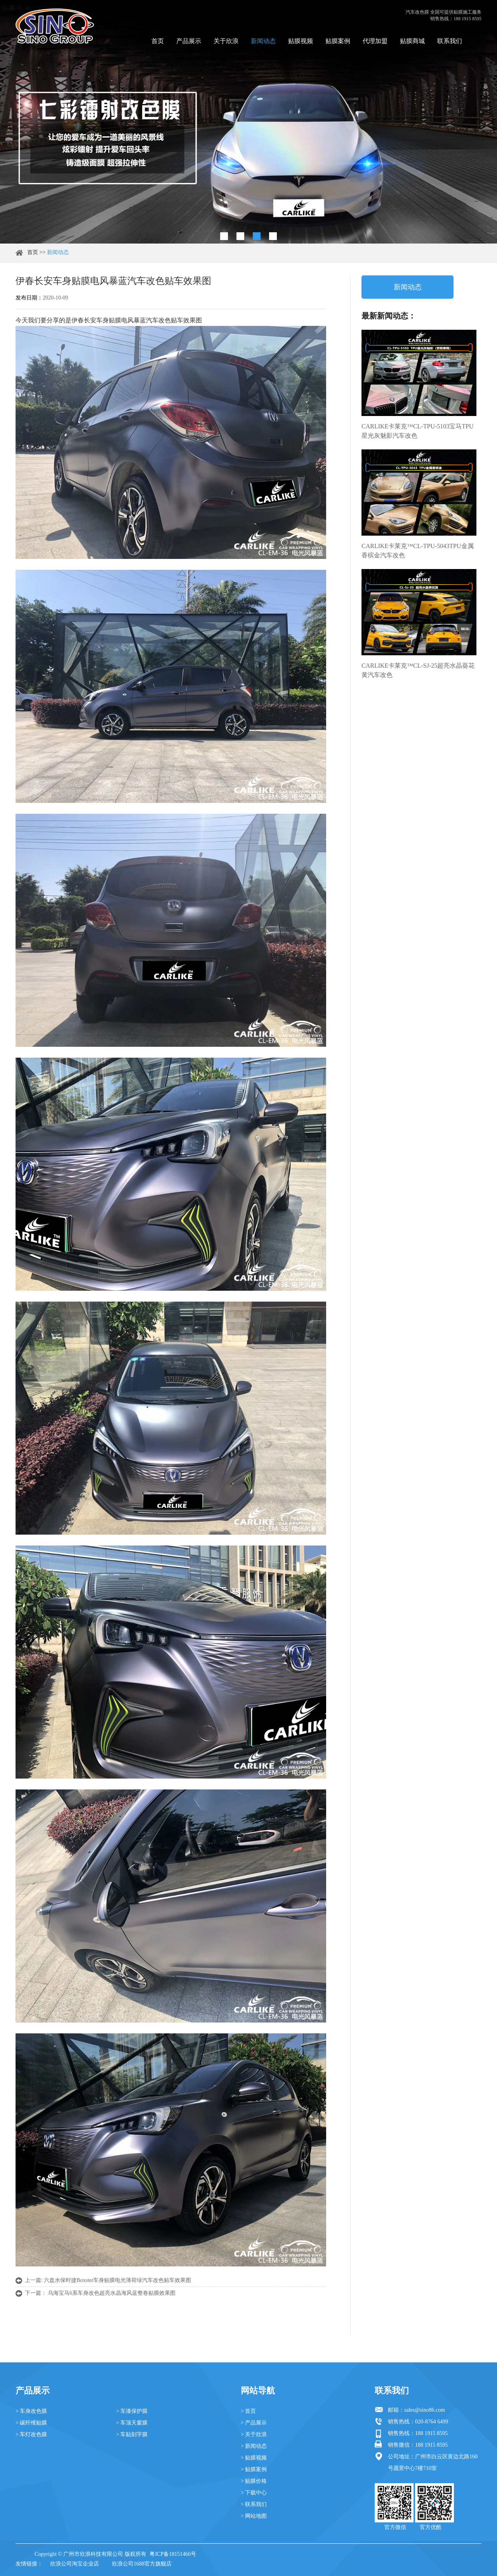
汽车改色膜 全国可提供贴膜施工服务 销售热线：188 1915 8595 (443, 15)
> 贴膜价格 (254, 2481)
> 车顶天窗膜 (132, 2423)
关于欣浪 (226, 41)
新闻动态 (263, 41)
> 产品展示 (254, 2423)
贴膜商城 (412, 41)
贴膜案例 (337, 41)
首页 (157, 41)
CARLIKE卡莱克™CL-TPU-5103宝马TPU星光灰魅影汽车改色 (417, 431)
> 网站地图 (254, 2516)
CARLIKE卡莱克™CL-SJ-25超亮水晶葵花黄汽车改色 (417, 670)
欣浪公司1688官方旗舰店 (142, 2564)
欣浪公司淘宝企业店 (74, 2564)
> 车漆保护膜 (132, 2411)
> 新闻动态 (254, 2446)
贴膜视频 (300, 41)
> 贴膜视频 (254, 2458)
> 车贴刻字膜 (132, 2434)
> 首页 (248, 2411)
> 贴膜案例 (254, 2469)
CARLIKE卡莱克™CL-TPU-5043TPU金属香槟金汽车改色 (417, 551)
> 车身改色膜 (31, 2411)
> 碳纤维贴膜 (31, 2423)
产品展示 (188, 41)
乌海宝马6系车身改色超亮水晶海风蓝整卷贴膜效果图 (112, 2293)
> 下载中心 (254, 2493)
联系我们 (449, 41)
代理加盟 (375, 41)
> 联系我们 (254, 2504)
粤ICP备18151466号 (172, 2554)
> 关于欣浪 (254, 2434)
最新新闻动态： (388, 316)
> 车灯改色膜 (31, 2434)
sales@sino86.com (424, 2410)
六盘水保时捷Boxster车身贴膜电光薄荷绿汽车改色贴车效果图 (117, 2280)
